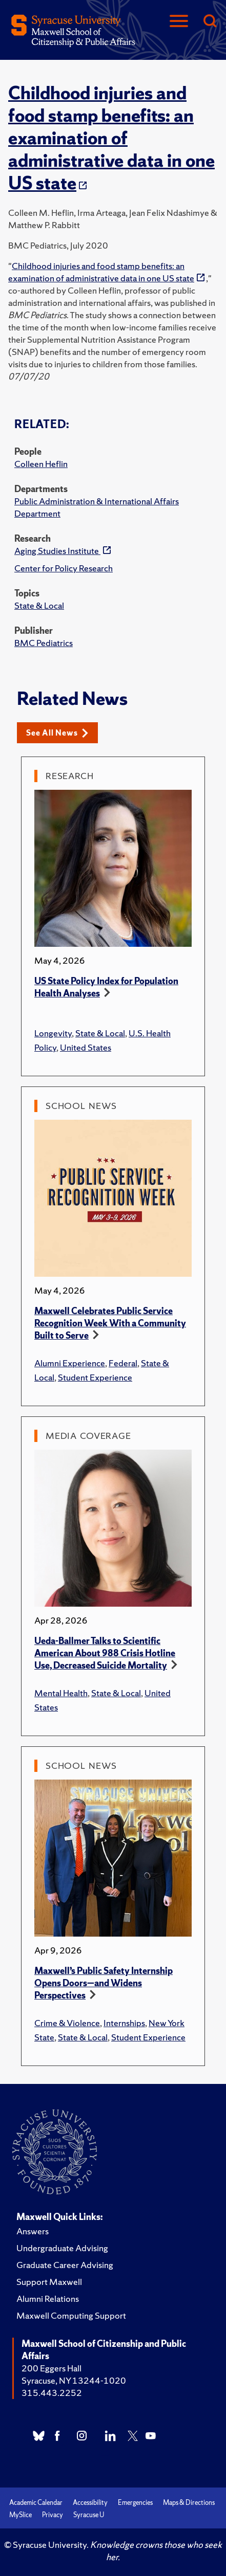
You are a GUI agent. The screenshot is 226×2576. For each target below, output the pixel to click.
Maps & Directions (189, 2502)
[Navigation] (179, 22)
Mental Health (61, 1693)
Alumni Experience (69, 1363)
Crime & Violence (67, 2023)
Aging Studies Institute (57, 551)
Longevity (53, 1033)
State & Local (39, 605)
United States (85, 1047)
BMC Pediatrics (43, 643)
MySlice (20, 2515)
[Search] (209, 21)
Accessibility (90, 2502)
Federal (123, 1363)
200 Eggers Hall (51, 2368)
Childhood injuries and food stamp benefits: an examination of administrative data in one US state (111, 138)
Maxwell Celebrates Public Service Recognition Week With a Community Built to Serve (110, 1323)
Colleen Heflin (41, 464)
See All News (57, 732)
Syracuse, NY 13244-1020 (74, 2380)
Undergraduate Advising (62, 2248)
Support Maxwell (49, 2282)
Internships (124, 2023)
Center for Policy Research (63, 568)
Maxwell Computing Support (71, 2315)
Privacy (52, 2515)
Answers (32, 2231)
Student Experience (95, 1377)
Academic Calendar (36, 2502)
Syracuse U (88, 2515)
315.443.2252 (52, 2393)
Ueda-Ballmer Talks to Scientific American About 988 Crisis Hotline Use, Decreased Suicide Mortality (104, 1653)
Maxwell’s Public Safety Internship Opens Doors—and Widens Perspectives (103, 1983)
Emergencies (135, 2502)
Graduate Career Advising (64, 2265)
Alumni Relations (47, 2298)
